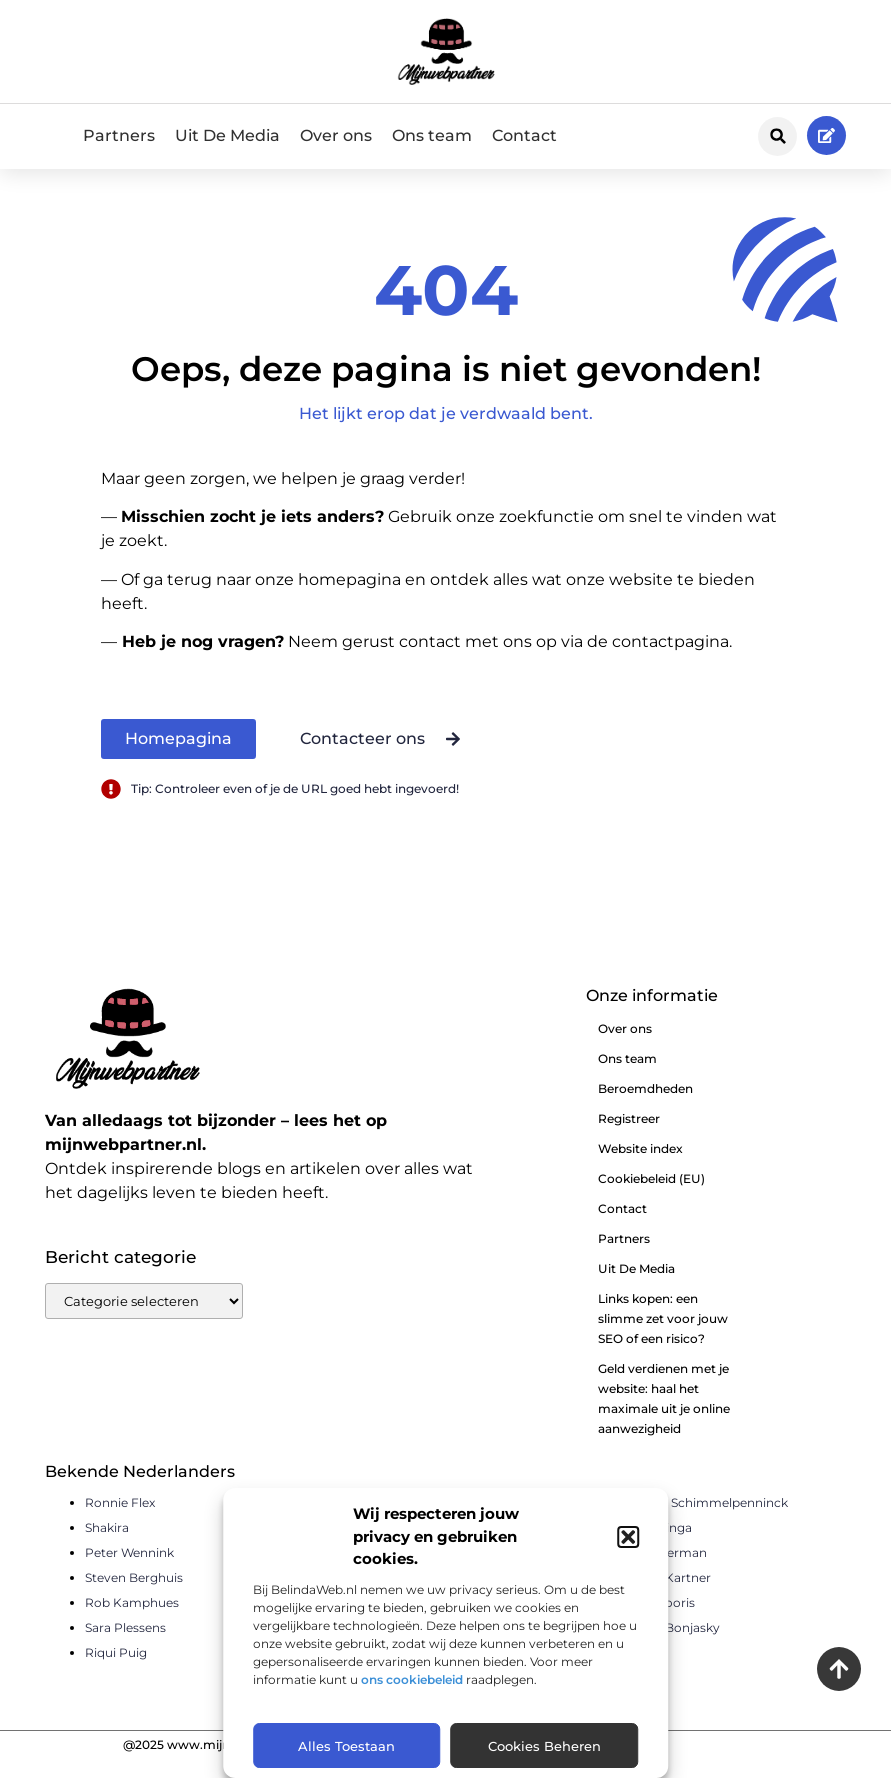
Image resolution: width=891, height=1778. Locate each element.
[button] (628, 1537)
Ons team (432, 135)
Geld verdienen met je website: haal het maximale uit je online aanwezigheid (664, 1417)
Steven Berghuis (134, 1596)
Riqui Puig (116, 1671)
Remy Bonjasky (673, 1646)
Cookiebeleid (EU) (651, 1197)
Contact (524, 135)
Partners (119, 135)
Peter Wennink (129, 1571)
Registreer (629, 1137)
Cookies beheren (544, 1746)
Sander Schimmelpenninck (707, 1521)
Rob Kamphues (132, 1621)
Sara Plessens (125, 1646)
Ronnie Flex (120, 1521)
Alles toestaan (346, 1746)
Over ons (336, 135)
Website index (640, 1167)
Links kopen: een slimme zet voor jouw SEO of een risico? (663, 1337)
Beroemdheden (645, 1107)
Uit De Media (227, 135)
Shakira (107, 1546)
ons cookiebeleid (412, 1679)
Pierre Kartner (668, 1596)
